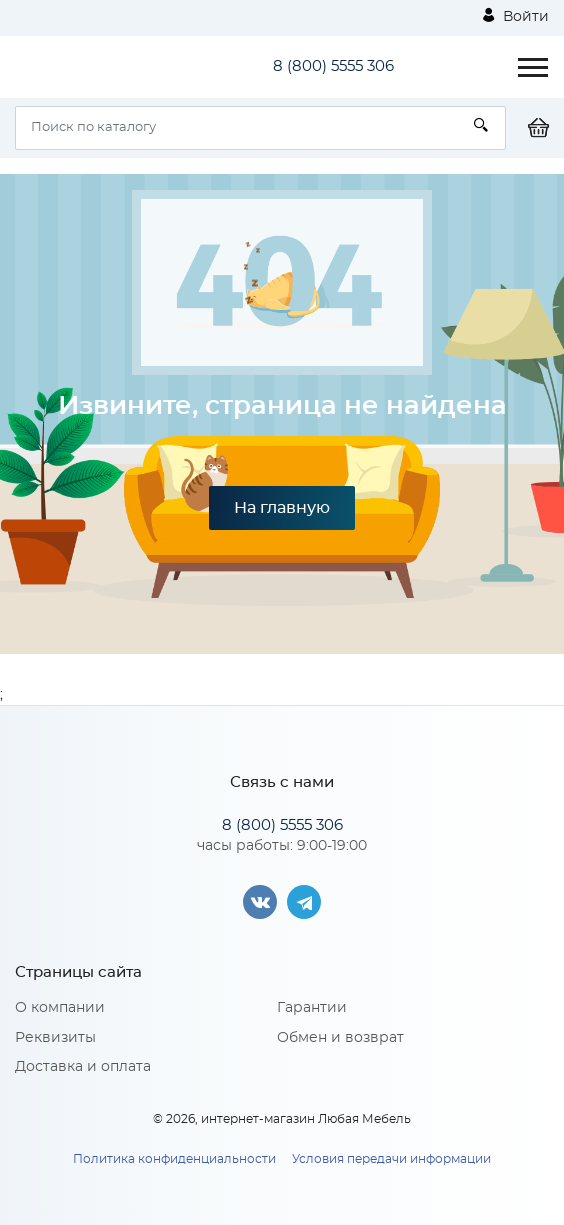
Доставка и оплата (83, 1067)
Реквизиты (55, 1038)
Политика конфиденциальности (174, 1159)
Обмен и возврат (340, 1038)
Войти (516, 16)
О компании (60, 1008)
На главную (282, 508)
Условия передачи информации (391, 1159)
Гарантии (312, 1008)
